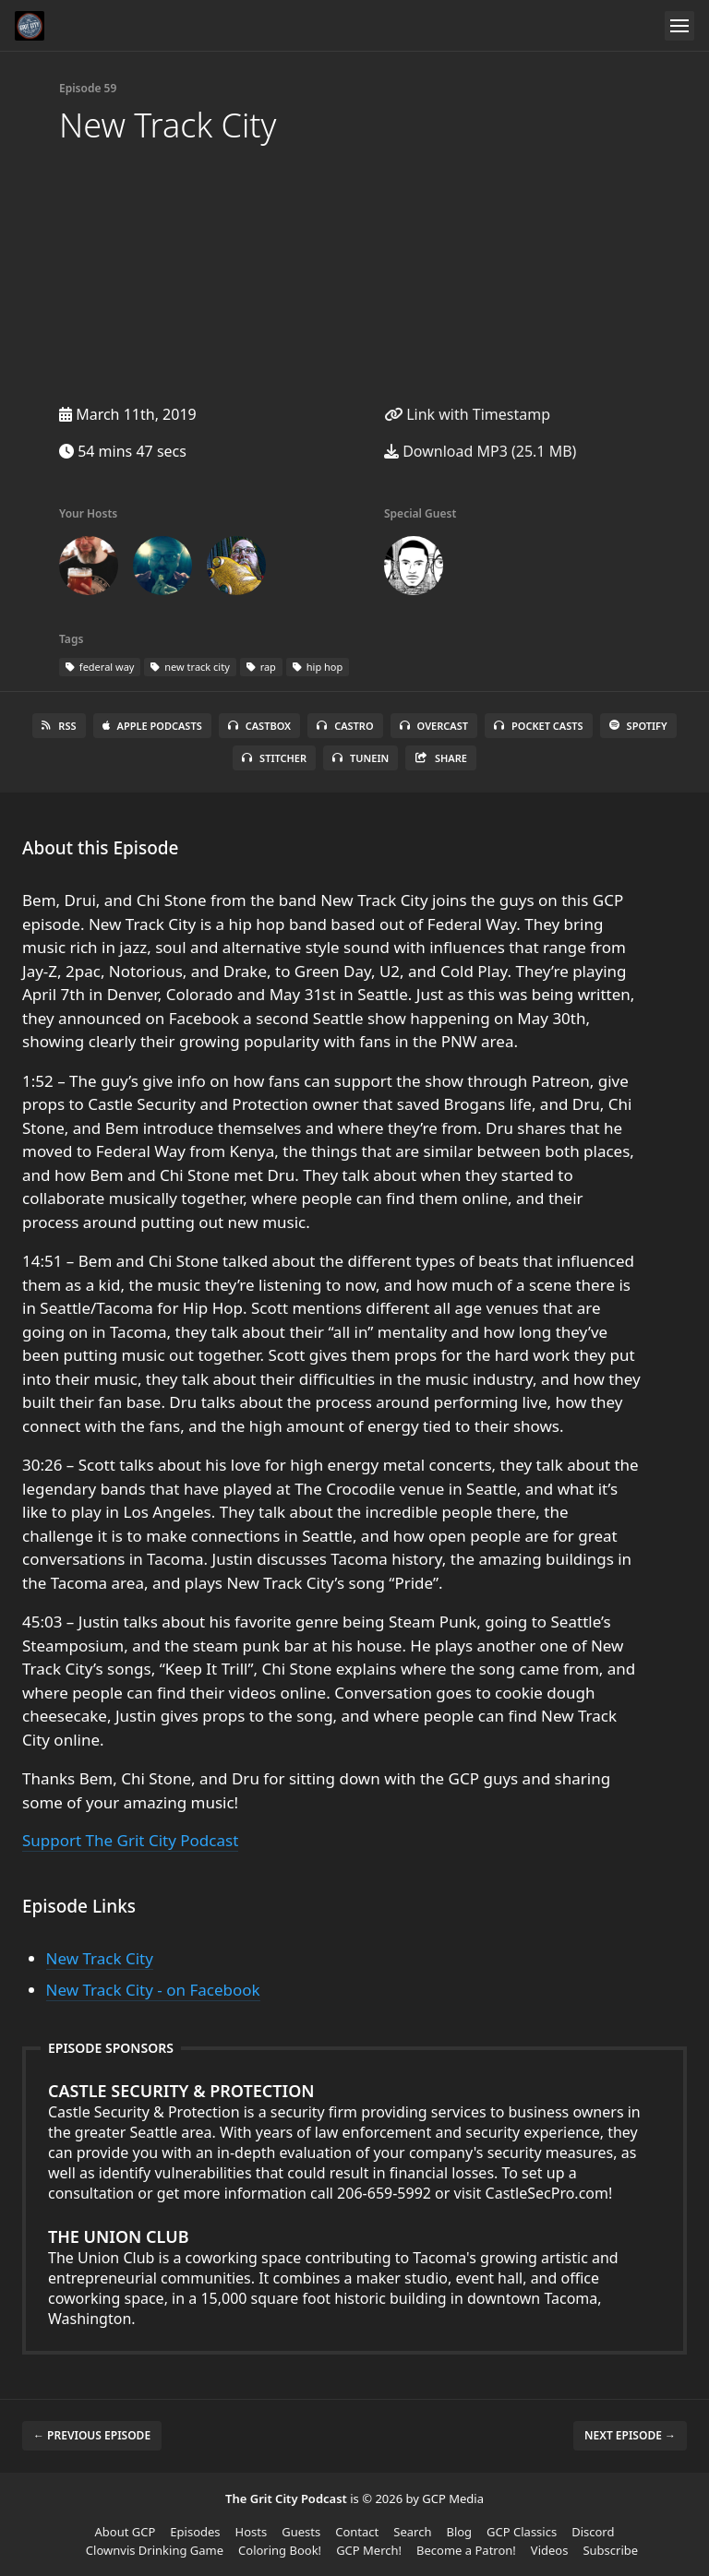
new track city (189, 667)
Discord (592, 2531)
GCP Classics (522, 2531)
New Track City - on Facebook (153, 1989)
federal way (100, 667)
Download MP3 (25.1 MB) (480, 451)
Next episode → (630, 2435)
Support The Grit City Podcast (130, 1840)
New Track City (99, 1958)
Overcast (434, 726)
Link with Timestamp (467, 414)
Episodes (195, 2531)
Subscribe (610, 2550)
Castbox (259, 726)
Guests (301, 2531)
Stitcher (274, 758)
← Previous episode (91, 2435)
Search (412, 2531)
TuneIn (360, 758)
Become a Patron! (466, 2550)
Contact (357, 2531)
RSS (59, 726)
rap (261, 667)
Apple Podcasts (152, 726)
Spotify (638, 726)
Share (441, 758)
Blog (459, 2531)
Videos (550, 2550)
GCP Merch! (369, 2550)
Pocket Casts (538, 726)
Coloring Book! (279, 2550)
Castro (345, 726)
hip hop (317, 667)
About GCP (125, 2531)
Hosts (251, 2531)
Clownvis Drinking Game (154, 2550)
